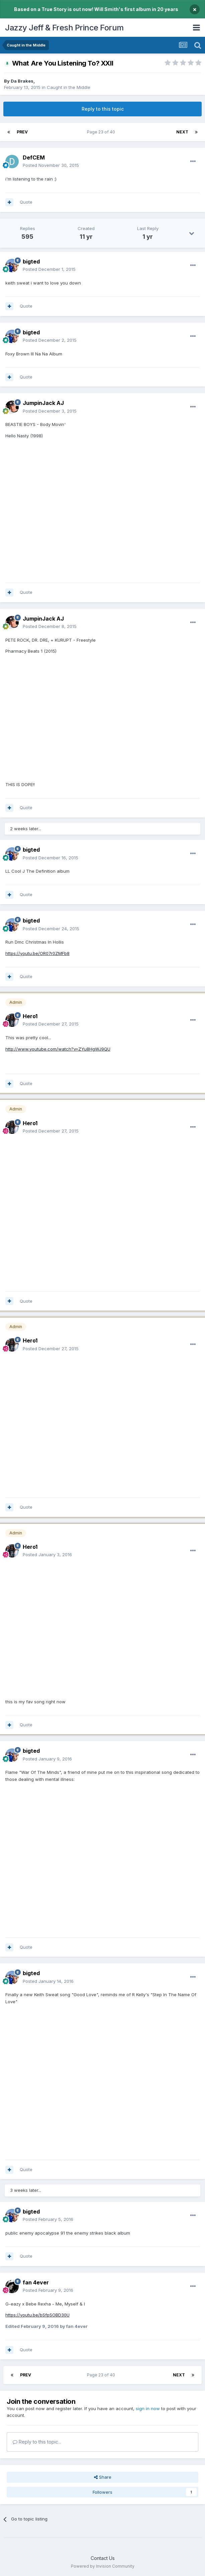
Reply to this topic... (37, 2442)
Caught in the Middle (68, 87)
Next (182, 131)
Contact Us (103, 2558)
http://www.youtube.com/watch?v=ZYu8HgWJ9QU (57, 1049)
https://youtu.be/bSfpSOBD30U (37, 2315)
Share (102, 2477)
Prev (22, 131)
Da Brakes (22, 81)
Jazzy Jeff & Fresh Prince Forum (64, 27)
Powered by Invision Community (102, 2566)
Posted (51, 165)
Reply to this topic (103, 109)
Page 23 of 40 (102, 131)
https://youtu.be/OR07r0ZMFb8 (37, 953)
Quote (26, 202)
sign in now (148, 2408)
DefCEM (34, 157)
